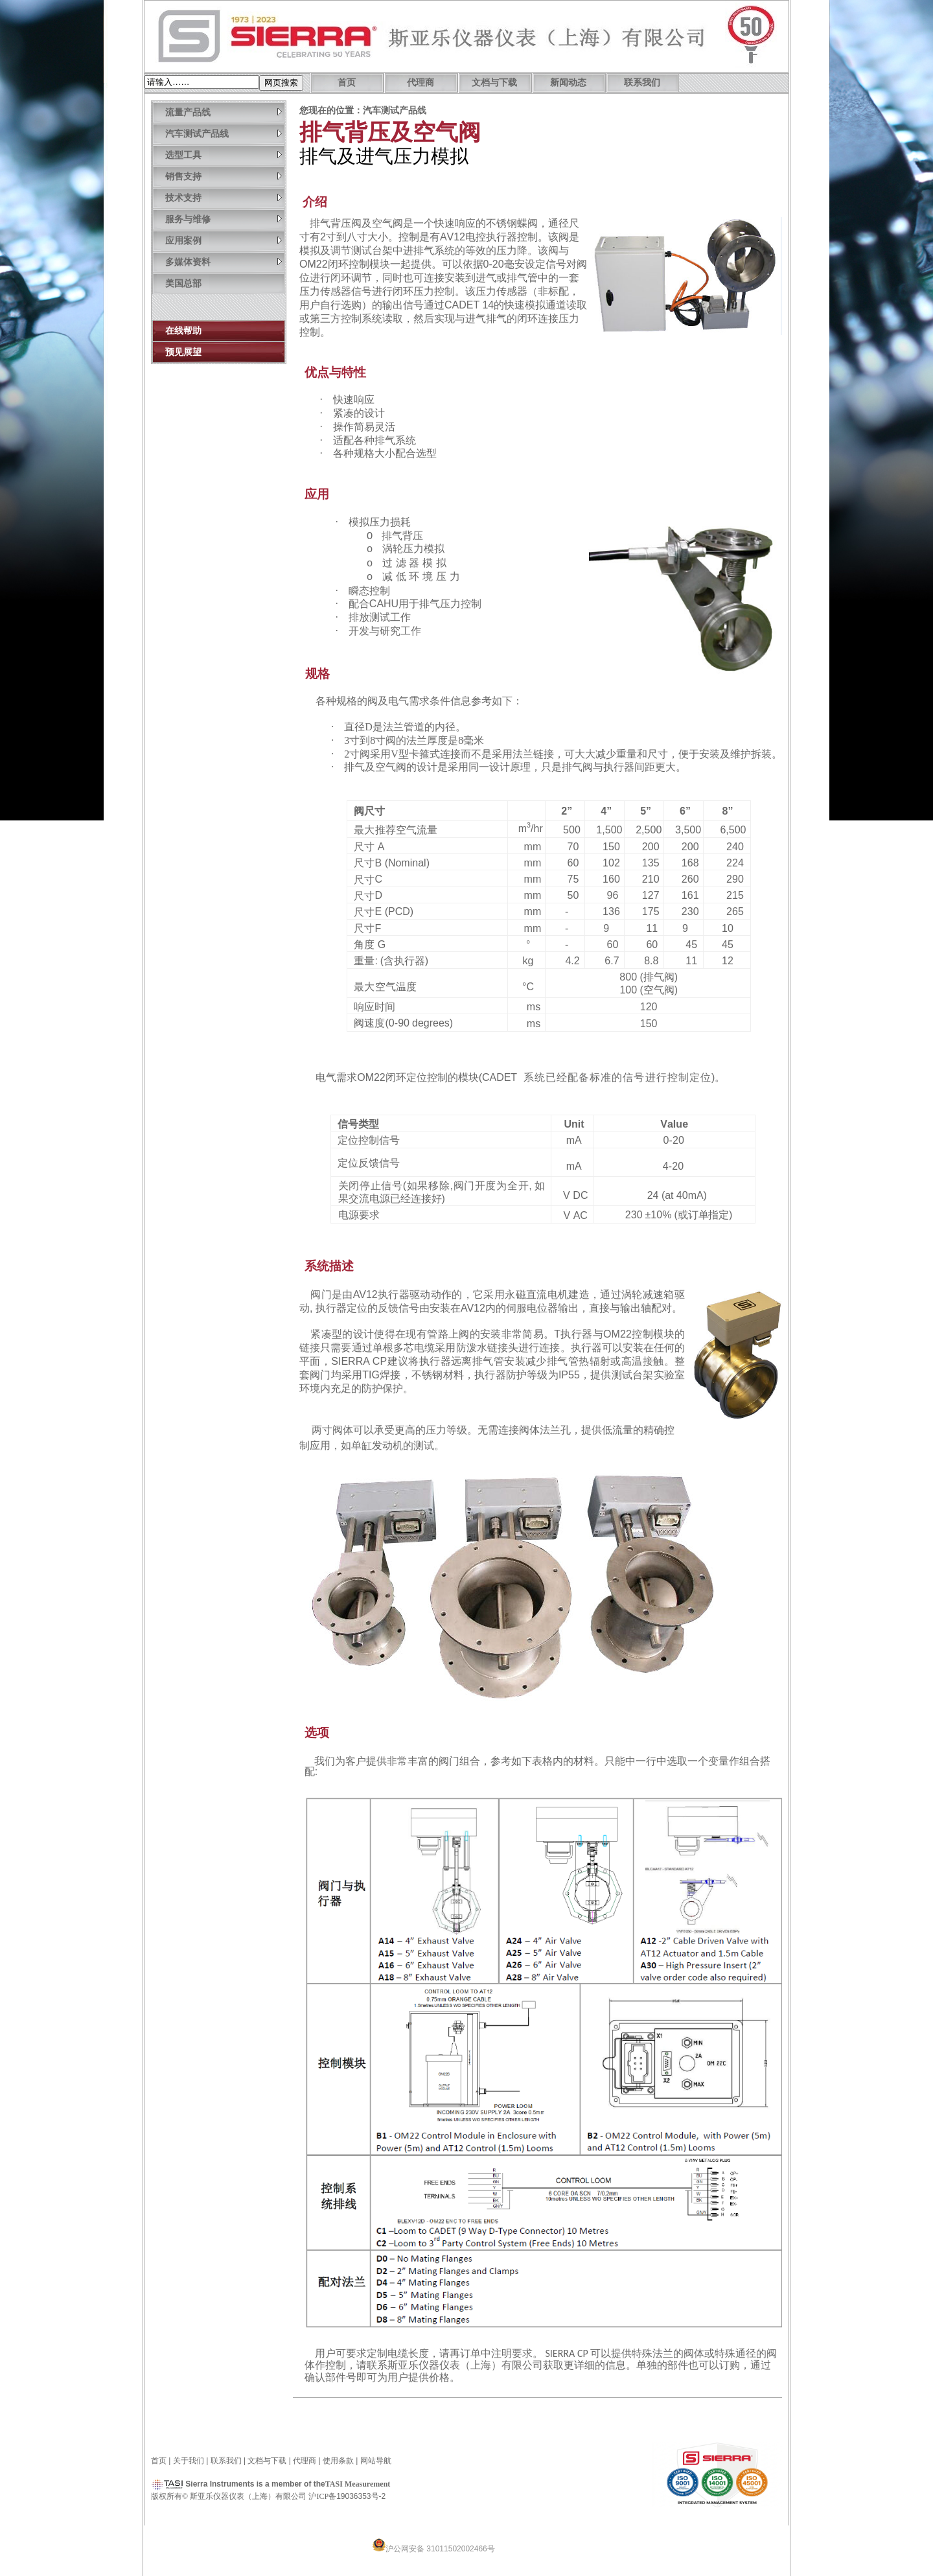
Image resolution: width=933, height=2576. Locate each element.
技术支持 (223, 197)
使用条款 (338, 2460)
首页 (347, 82)
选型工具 (223, 154)
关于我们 (188, 2460)
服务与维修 (223, 218)
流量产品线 (223, 111)
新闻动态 (568, 82)
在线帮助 (183, 330)
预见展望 (183, 352)
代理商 (420, 82)
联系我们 (642, 82)
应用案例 (223, 240)
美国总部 (183, 283)
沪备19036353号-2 (347, 2496)
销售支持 (223, 175)
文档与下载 (494, 82)
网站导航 (375, 2460)
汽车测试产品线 (223, 133)
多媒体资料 (223, 261)
